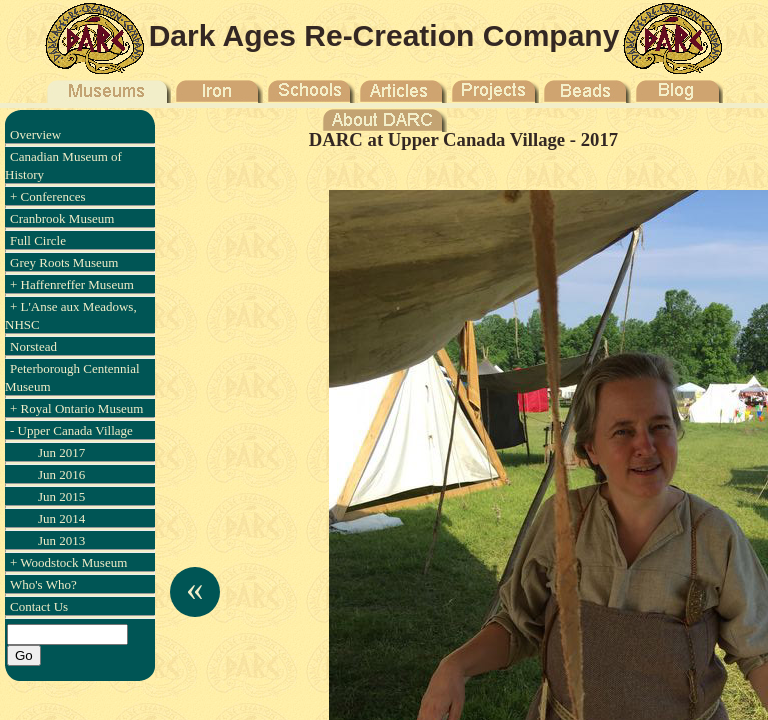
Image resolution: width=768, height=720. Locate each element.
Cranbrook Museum (62, 218)
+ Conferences (48, 196)
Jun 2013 (61, 540)
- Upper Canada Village (71, 430)
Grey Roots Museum (64, 262)
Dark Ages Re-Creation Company (384, 35)
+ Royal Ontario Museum (76, 408)
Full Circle (38, 240)
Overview (35, 134)
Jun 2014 (61, 518)
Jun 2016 (61, 474)
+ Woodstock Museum (68, 562)
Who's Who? (43, 584)
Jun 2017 (61, 452)
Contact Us (39, 606)
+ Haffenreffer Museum (72, 284)
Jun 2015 (61, 496)
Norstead (33, 346)
